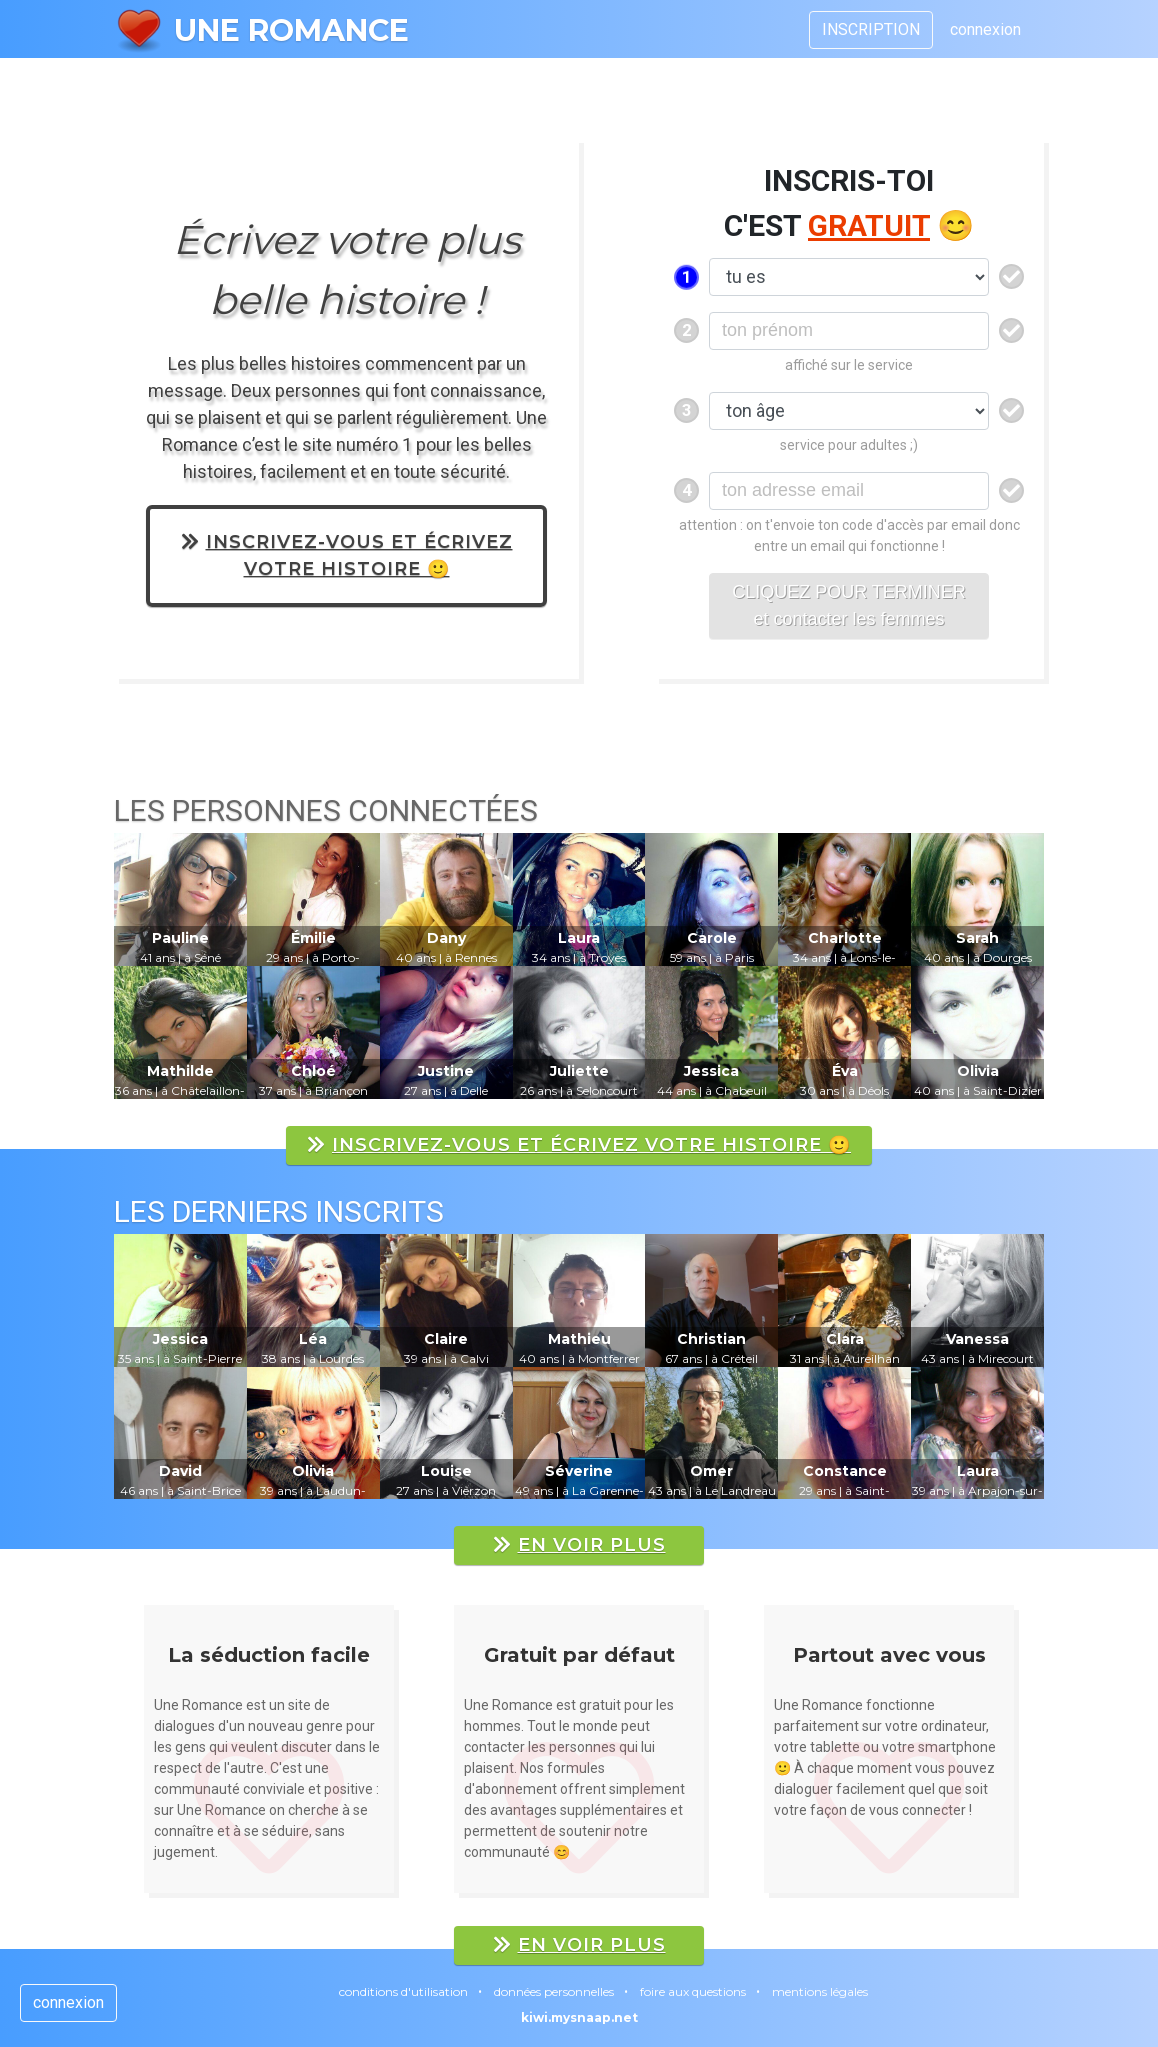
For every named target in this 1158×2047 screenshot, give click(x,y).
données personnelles (554, 1991)
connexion (985, 29)
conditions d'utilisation (403, 1991)
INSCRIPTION (871, 29)
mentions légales (820, 1991)
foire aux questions (693, 1991)
